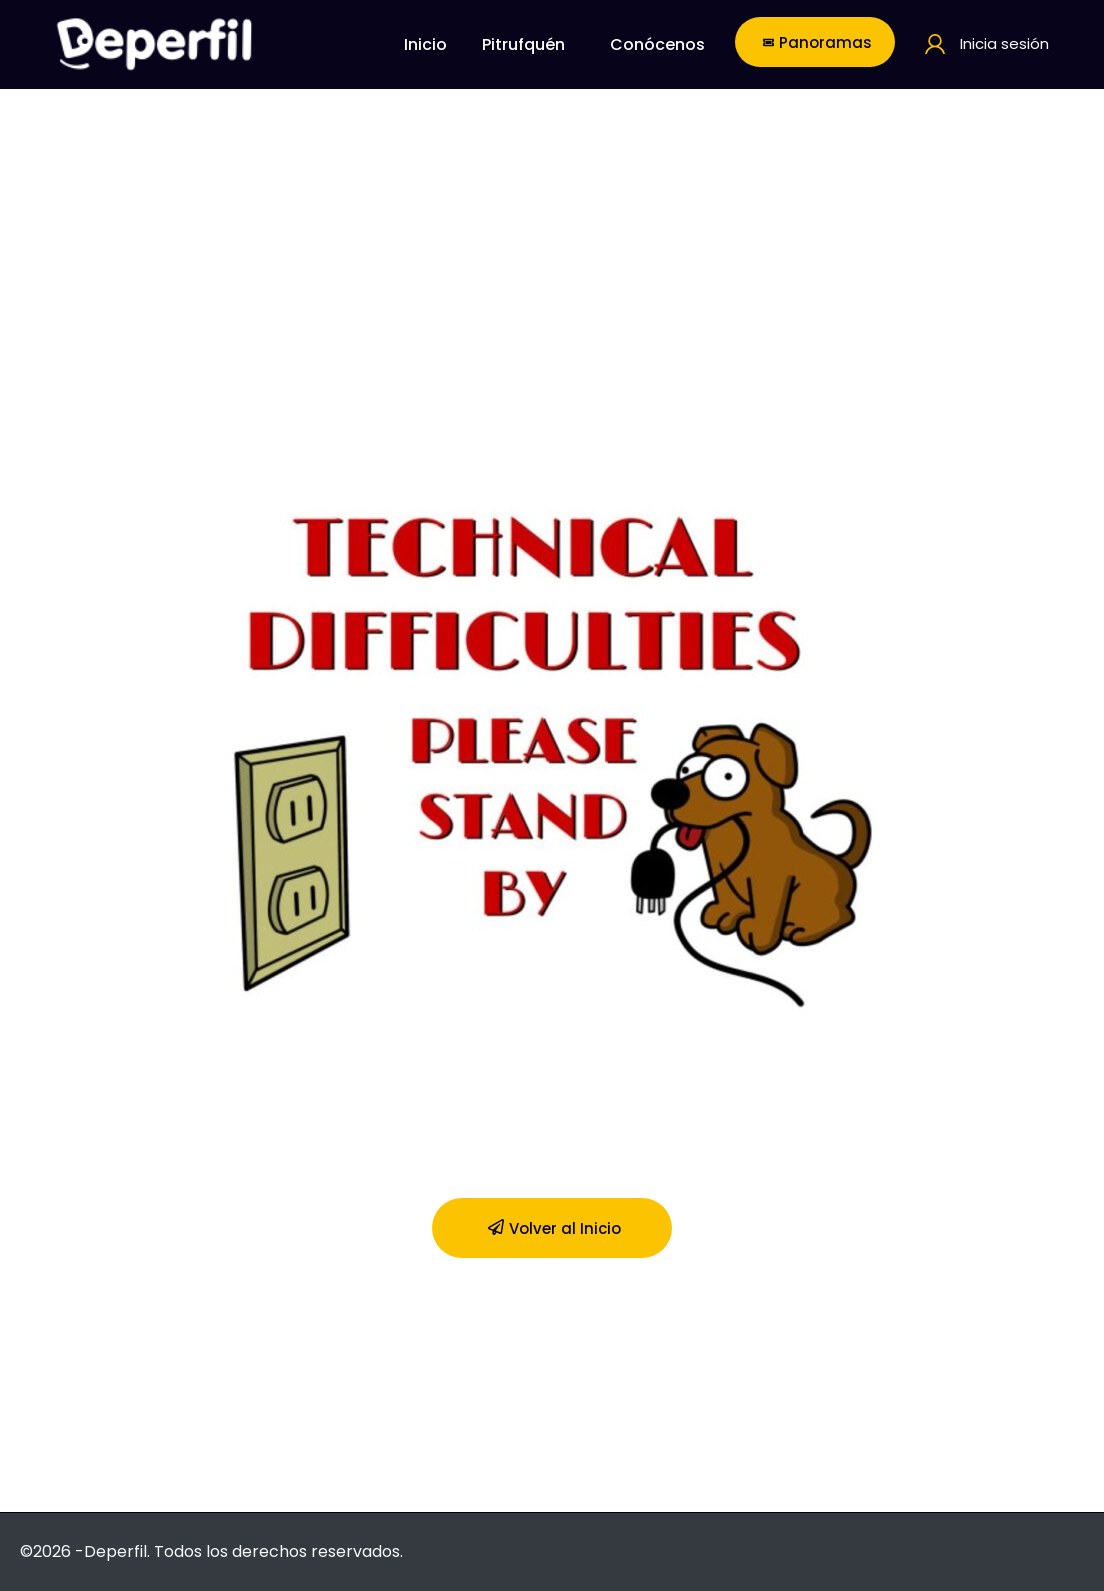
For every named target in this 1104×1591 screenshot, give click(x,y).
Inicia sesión (1004, 43)
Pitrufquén (523, 44)
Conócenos (657, 44)
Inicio (425, 44)
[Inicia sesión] (935, 44)
